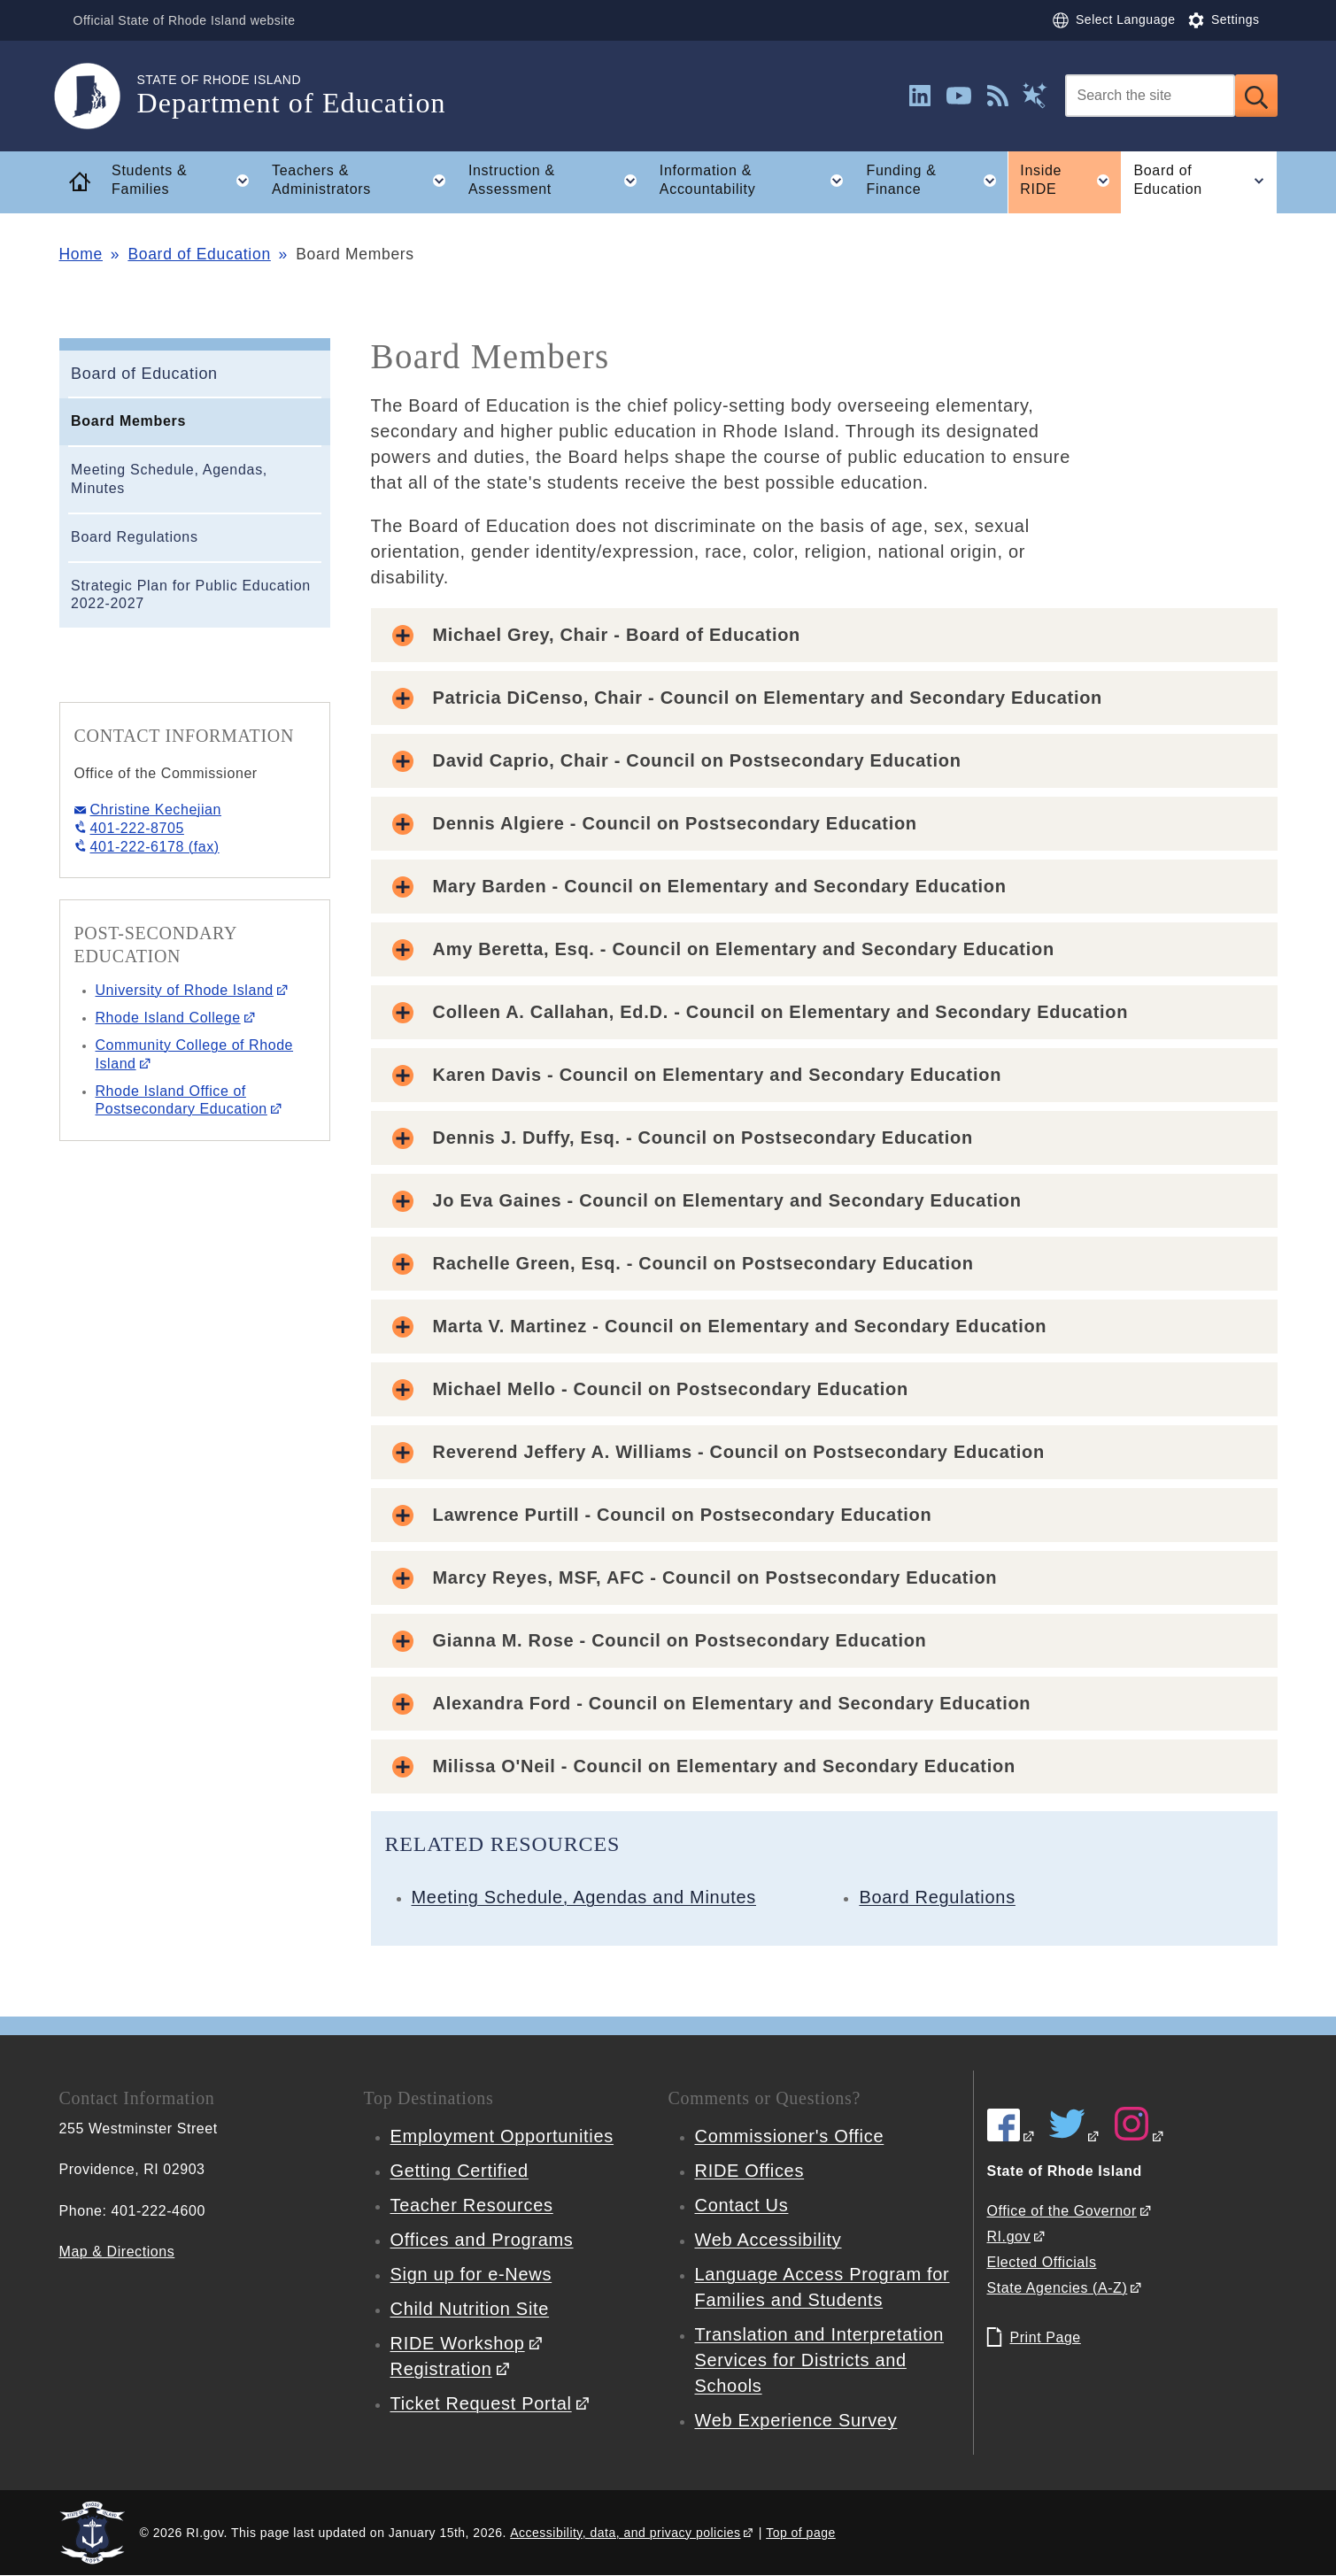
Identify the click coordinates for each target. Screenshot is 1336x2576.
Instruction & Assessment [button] (557, 180)
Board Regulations (134, 536)
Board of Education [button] (1205, 180)
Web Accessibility (768, 2239)
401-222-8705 (137, 828)
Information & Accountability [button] (757, 180)
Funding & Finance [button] (936, 180)
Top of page (801, 2533)
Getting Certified (459, 2170)
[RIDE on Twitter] (1074, 2136)
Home (81, 254)
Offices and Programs (482, 2239)
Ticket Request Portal (481, 2403)
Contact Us (742, 2205)
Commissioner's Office (789, 2136)
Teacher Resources (471, 2205)
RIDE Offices (750, 2170)
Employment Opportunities (502, 2136)
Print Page (1045, 2337)
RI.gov (1009, 2236)
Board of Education (198, 254)
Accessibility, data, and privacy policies (625, 2533)
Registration (441, 2369)
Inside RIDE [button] (1070, 180)
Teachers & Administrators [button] (364, 180)
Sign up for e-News (471, 2274)
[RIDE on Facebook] (1011, 2136)
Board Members (128, 420)
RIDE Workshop (457, 2343)
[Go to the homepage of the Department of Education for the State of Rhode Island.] (98, 96)
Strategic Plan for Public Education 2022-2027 (191, 595)
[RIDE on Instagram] (1139, 2136)
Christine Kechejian (156, 809)
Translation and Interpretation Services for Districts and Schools (820, 2360)
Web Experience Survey (796, 2420)
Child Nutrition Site (470, 2308)
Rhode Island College (168, 1017)
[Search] (1150, 95)
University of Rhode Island (185, 990)
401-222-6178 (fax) (155, 846)
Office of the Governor (1062, 2210)
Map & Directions (117, 2251)
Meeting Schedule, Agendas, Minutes (169, 479)
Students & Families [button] (185, 180)
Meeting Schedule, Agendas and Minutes (584, 1897)
